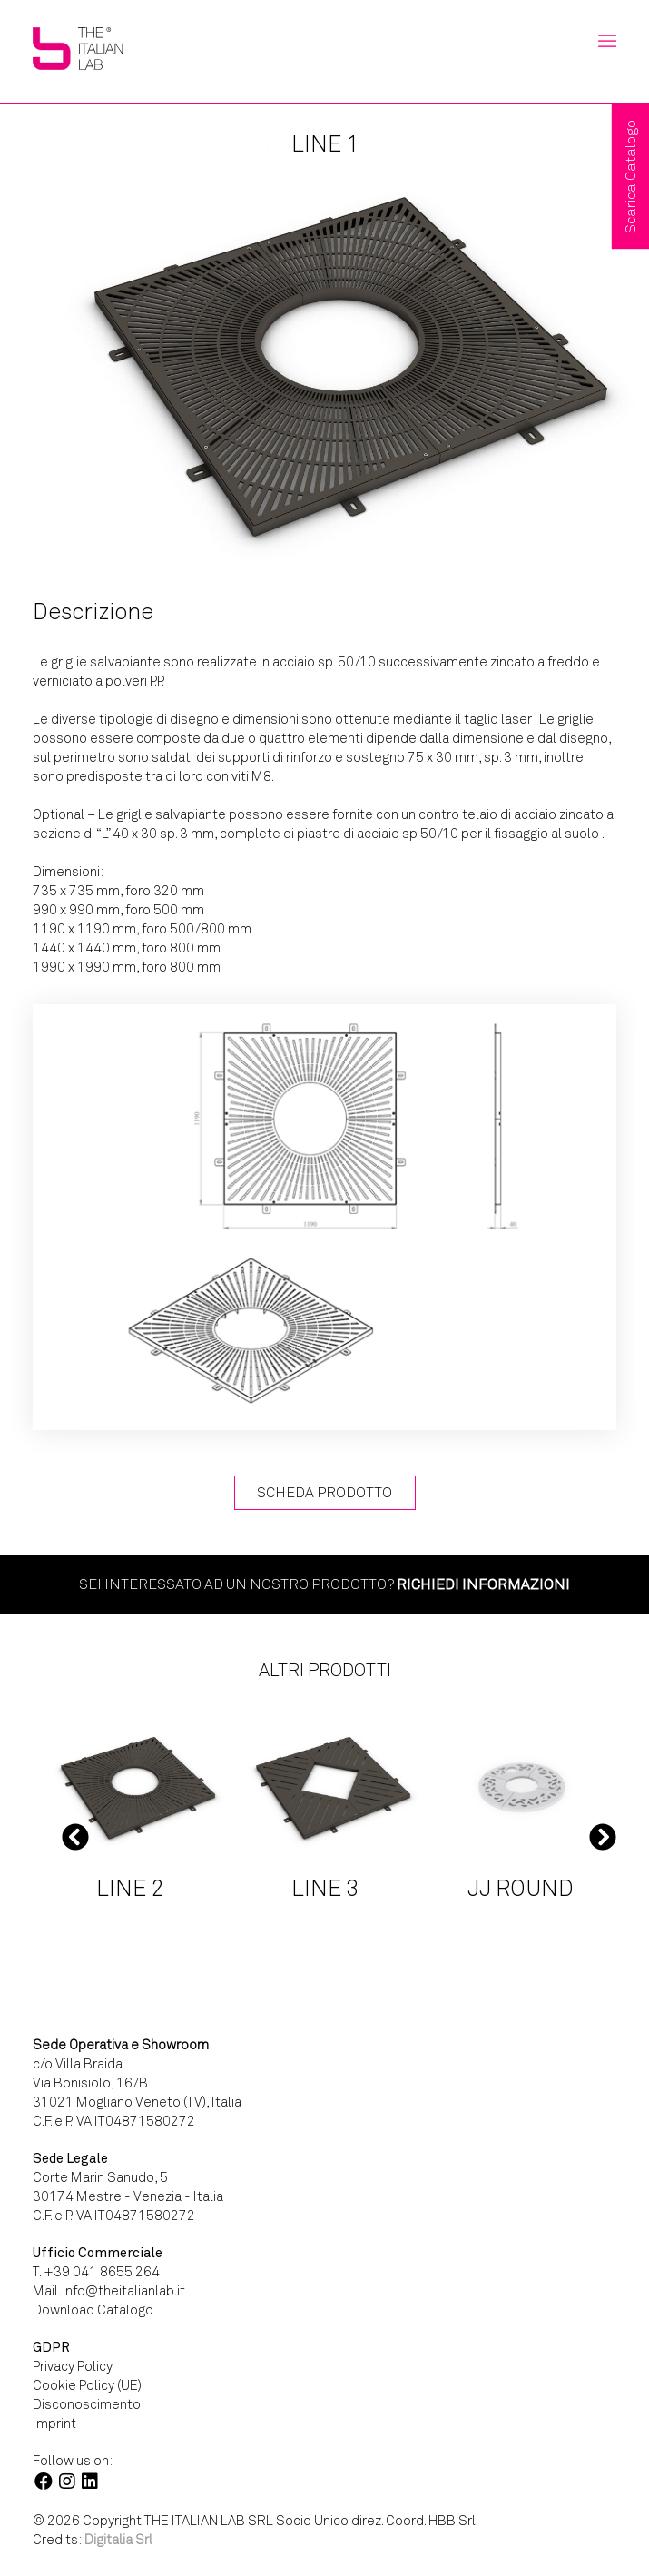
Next (602, 1836)
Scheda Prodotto (324, 1492)
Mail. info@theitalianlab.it (109, 2291)
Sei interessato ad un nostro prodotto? (324, 1584)
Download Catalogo (93, 2310)
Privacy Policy (73, 2366)
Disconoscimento (87, 2404)
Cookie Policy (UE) (87, 2385)
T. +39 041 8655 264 (96, 2272)
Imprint (54, 2423)
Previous (75, 1836)
